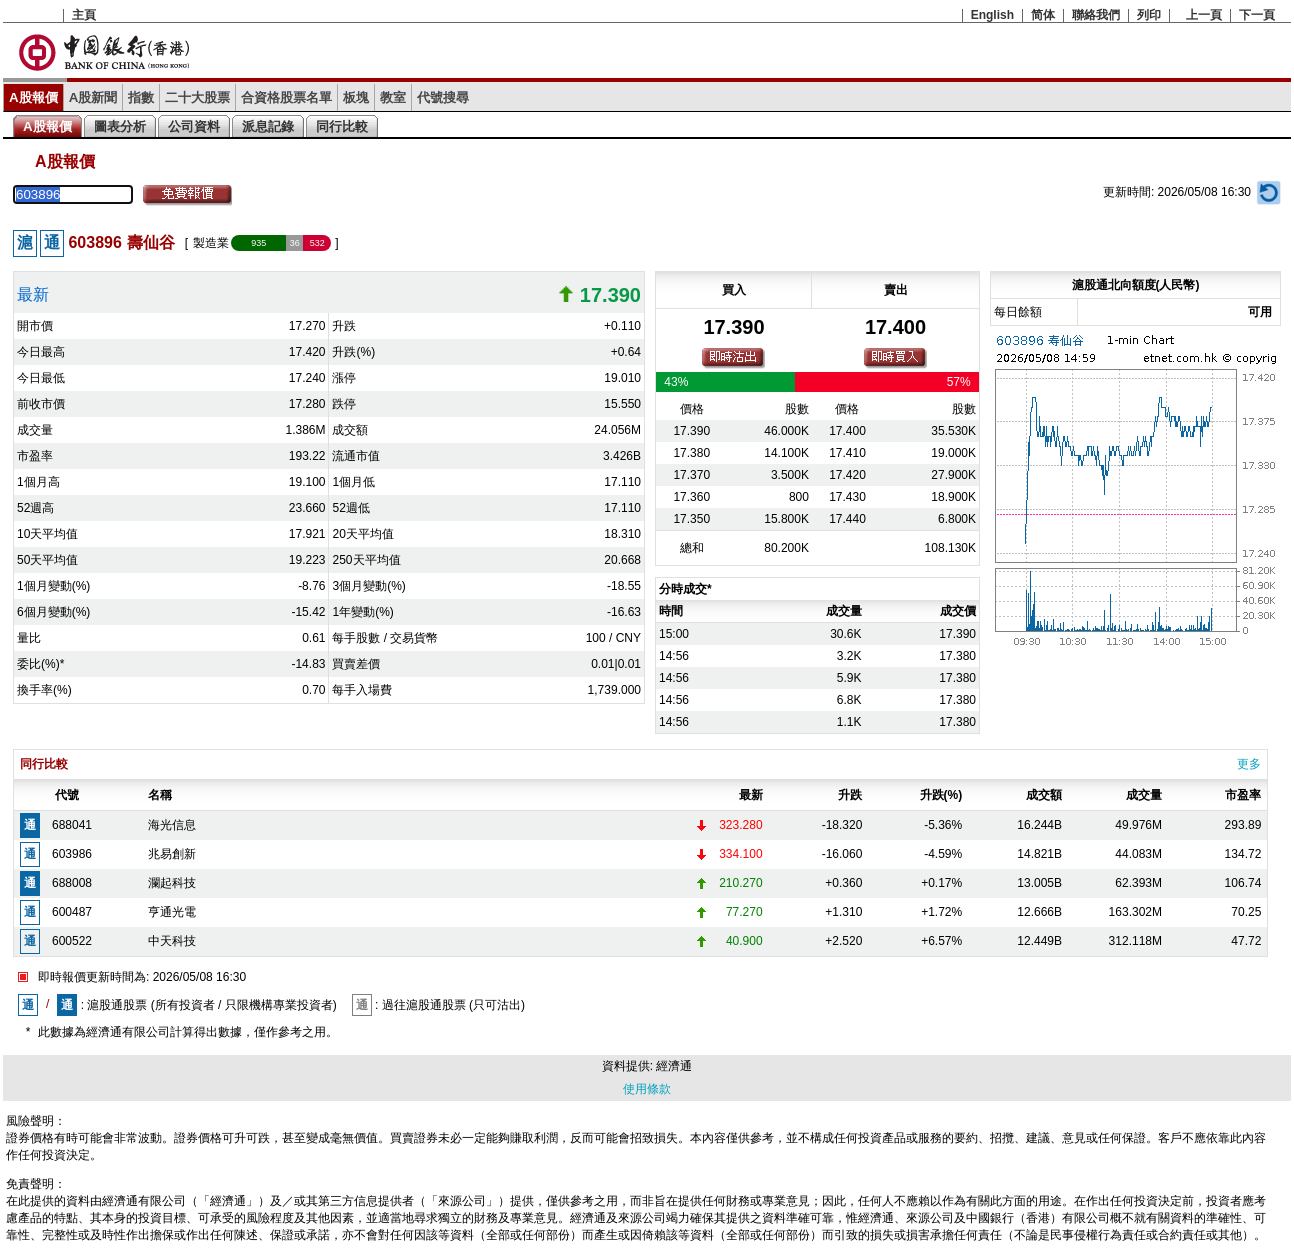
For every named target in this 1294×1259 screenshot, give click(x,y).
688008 (72, 883)
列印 (1149, 15)
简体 (1043, 15)
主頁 (84, 15)
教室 (393, 97)
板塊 (356, 97)
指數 (141, 97)
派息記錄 (268, 126)
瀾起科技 (172, 883)
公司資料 (194, 126)
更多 (1249, 764)
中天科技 (172, 941)
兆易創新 (172, 854)
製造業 (211, 243)
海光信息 (172, 825)
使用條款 (647, 1089)
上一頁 (1204, 15)
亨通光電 (172, 912)
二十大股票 (197, 97)
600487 (72, 912)
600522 (72, 941)
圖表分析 (120, 126)
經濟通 (674, 1066)
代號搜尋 (443, 97)
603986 (72, 854)
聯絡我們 (1096, 15)
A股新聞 (93, 97)
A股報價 (33, 97)
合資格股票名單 (286, 97)
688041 (72, 825)
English (992, 15)
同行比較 (342, 126)
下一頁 (1257, 15)
